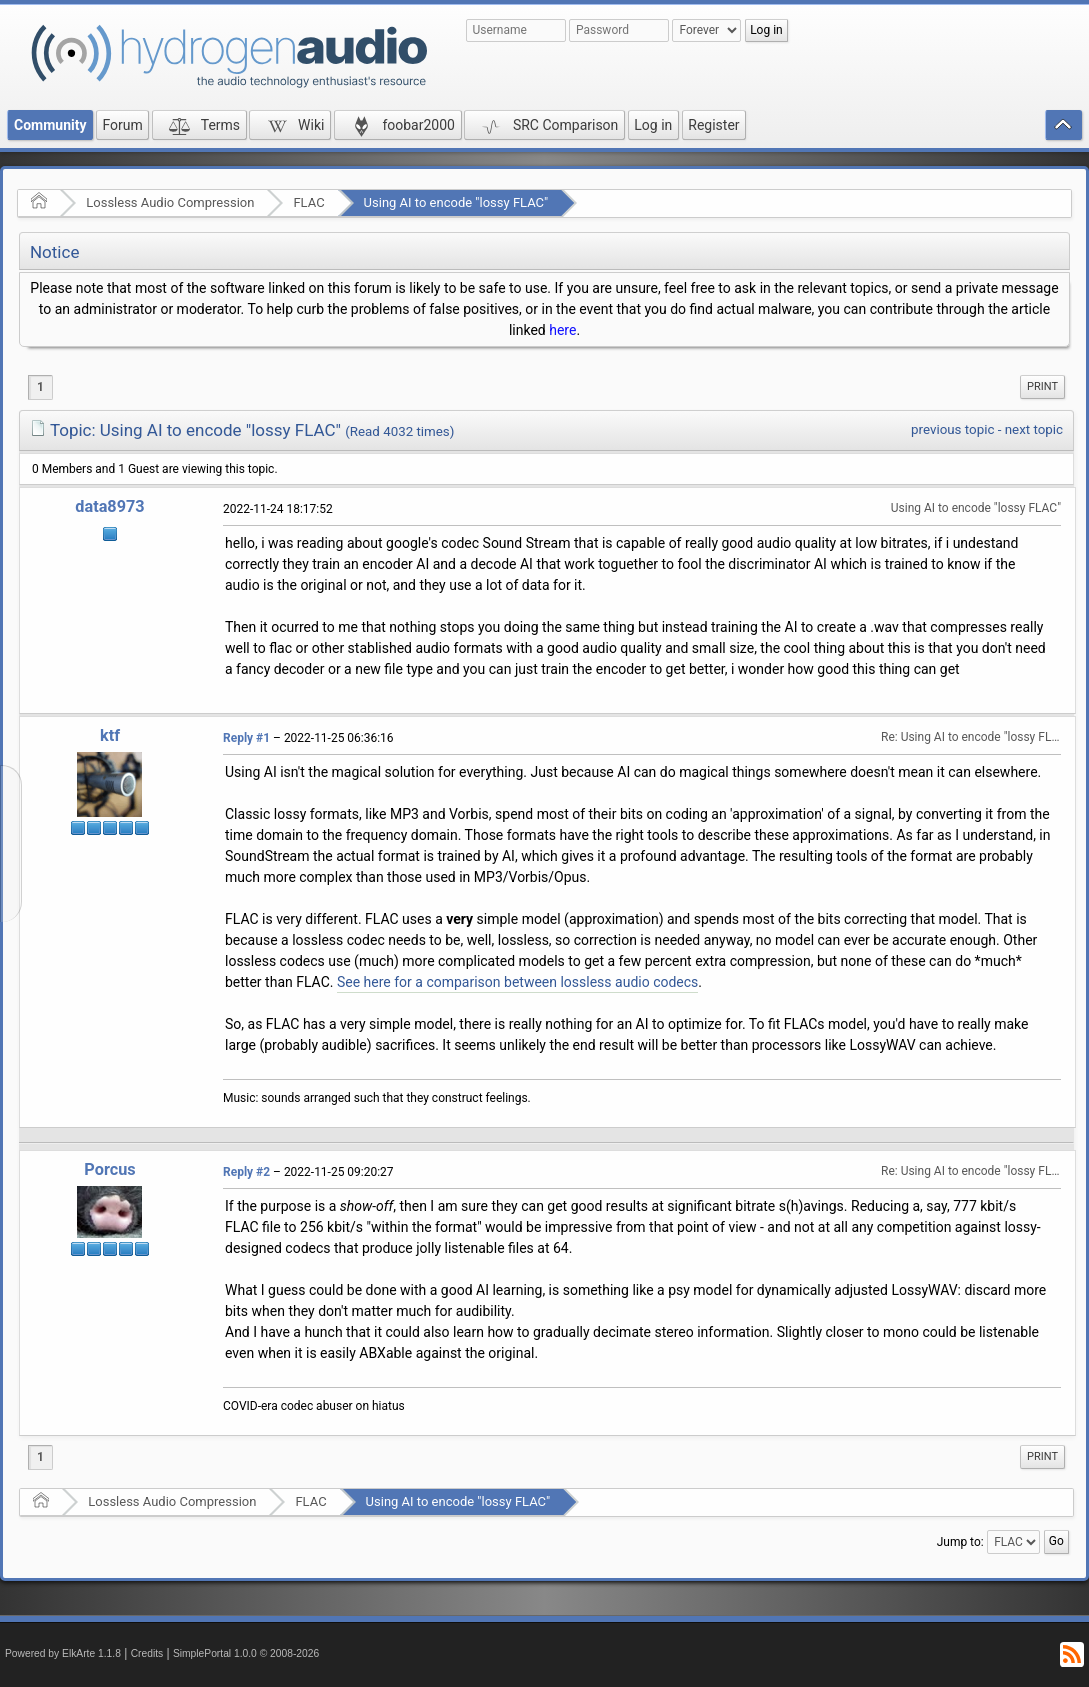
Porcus (109, 1169)
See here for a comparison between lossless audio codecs (517, 982)
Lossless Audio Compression (170, 202)
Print (1042, 386)
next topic (1034, 429)
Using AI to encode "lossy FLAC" (456, 202)
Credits (147, 1653)
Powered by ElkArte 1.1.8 (63, 1653)
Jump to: (960, 1542)
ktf (110, 735)
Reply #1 (246, 738)
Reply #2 (246, 1172)
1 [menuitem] (40, 387)
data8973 (109, 506)
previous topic (952, 429)
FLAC (308, 202)
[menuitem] (1042, 387)
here (562, 330)
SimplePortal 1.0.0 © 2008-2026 (246, 1653)
